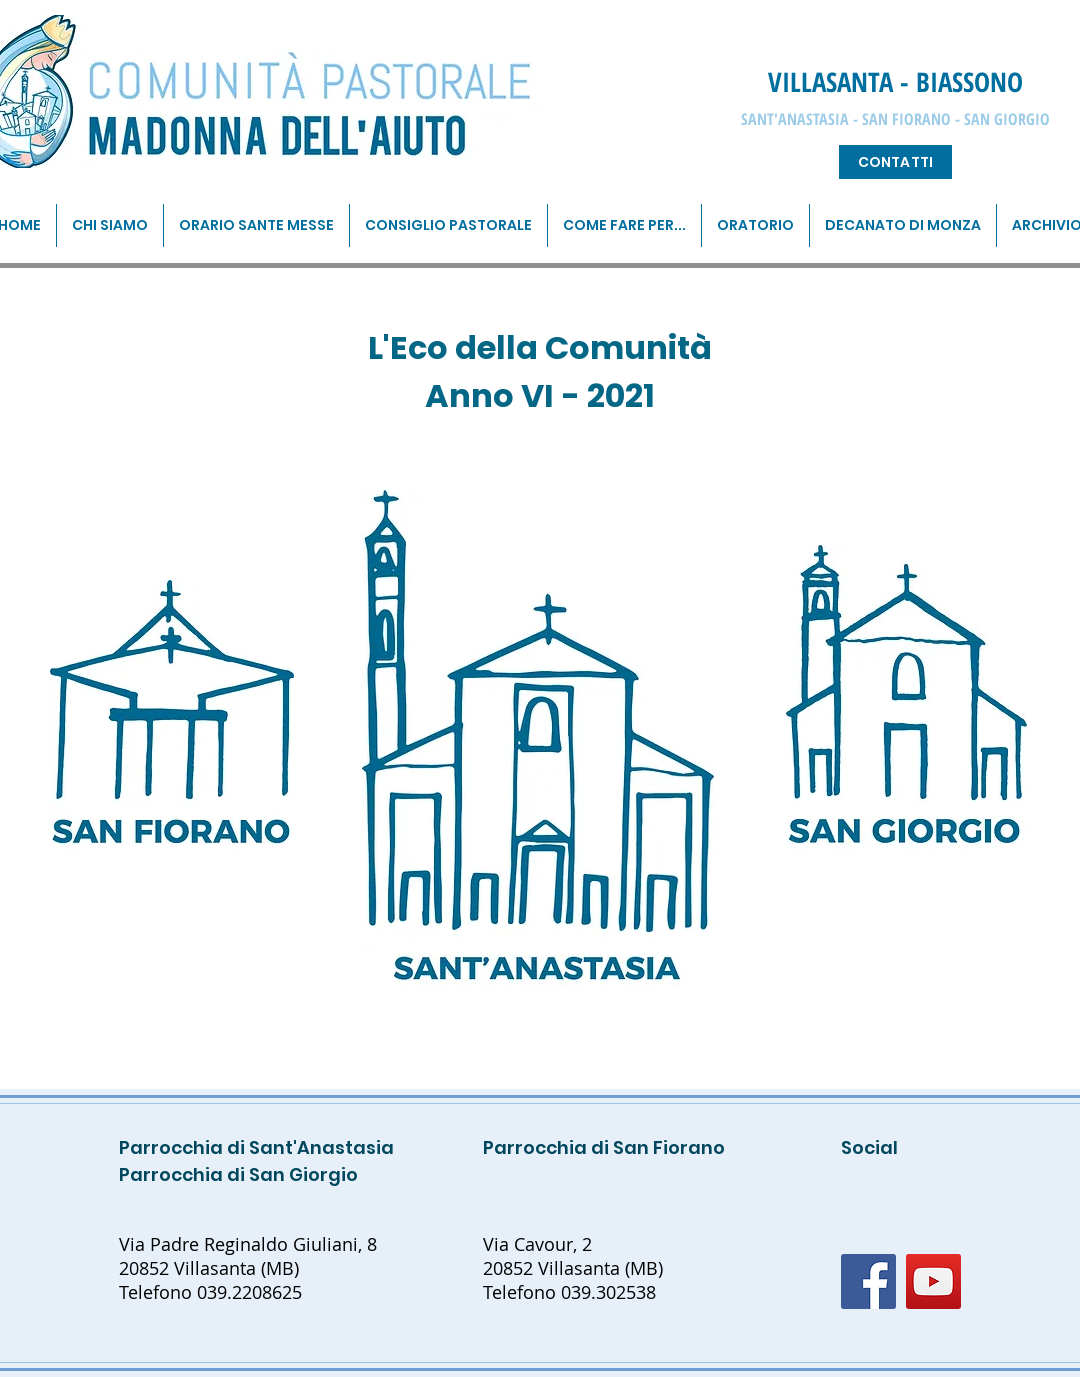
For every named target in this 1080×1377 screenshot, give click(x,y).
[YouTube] (933, 1281)
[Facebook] (868, 1281)
